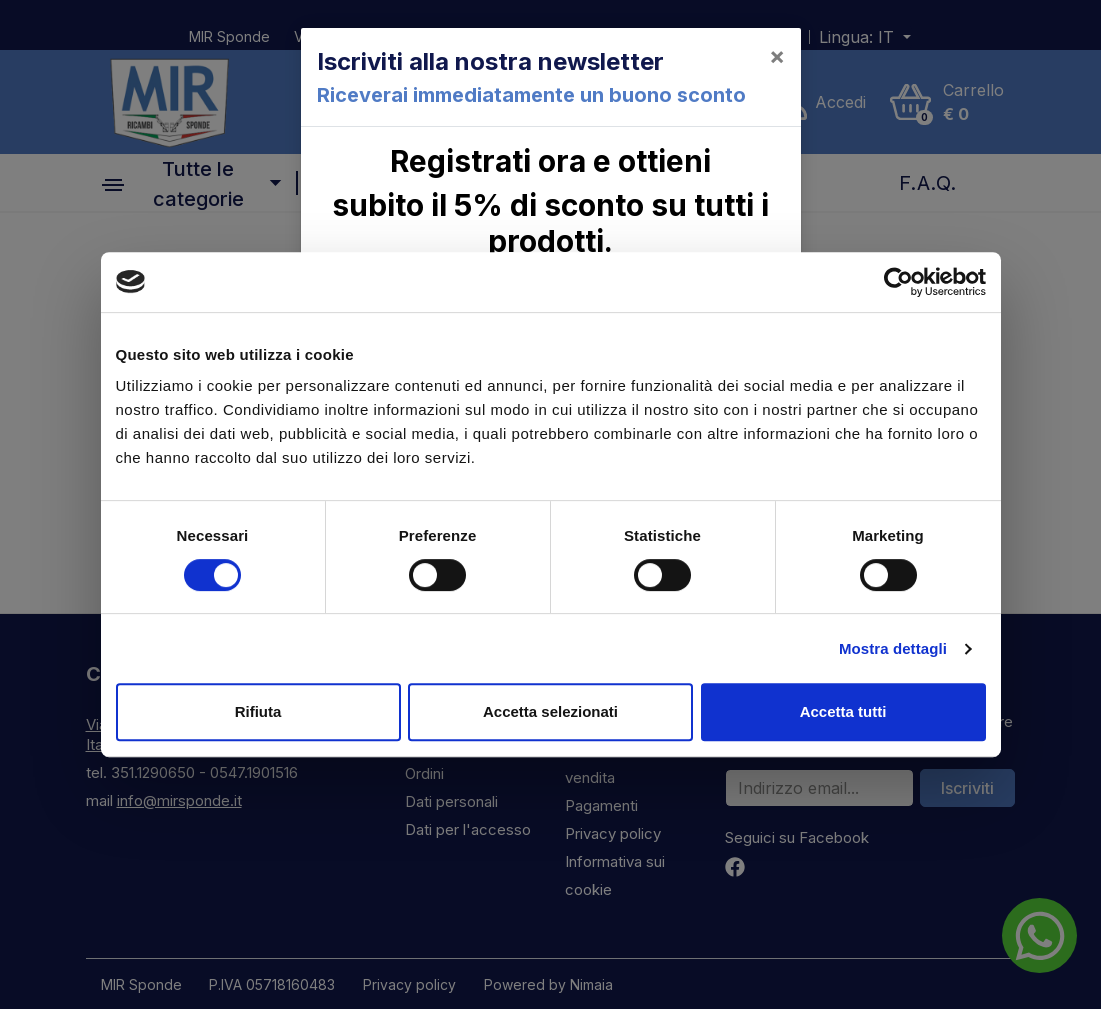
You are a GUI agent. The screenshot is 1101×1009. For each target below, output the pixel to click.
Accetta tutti (843, 711)
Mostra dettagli (893, 648)
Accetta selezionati (550, 711)
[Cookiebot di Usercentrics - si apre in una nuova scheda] (898, 282)
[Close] (777, 56)
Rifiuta (258, 711)
